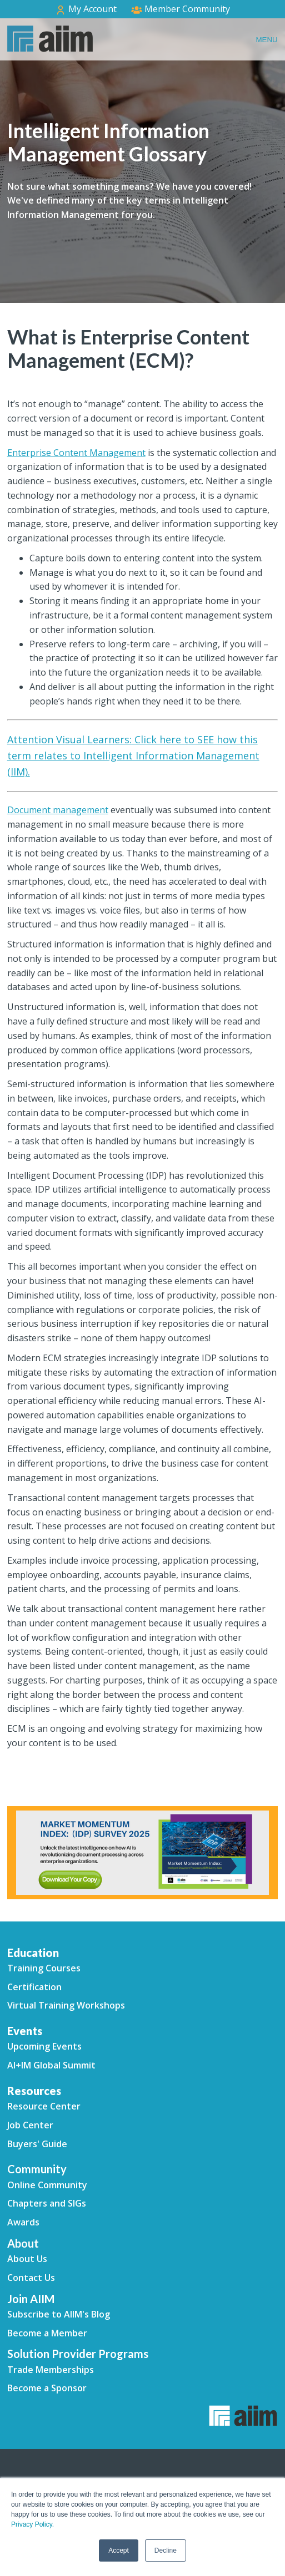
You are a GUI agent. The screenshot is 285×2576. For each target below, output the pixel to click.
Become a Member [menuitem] (47, 2333)
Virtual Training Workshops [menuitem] (66, 2005)
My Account (86, 9)
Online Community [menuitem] (47, 2185)
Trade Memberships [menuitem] (50, 2370)
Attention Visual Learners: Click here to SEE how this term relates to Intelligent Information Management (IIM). (133, 755)
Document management (57, 810)
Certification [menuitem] (34, 1987)
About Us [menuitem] (27, 2259)
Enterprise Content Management (76, 453)
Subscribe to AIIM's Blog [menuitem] (58, 2314)
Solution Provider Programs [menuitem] (77, 2353)
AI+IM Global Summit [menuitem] (51, 2065)
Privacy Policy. (32, 2524)
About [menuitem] (23, 2243)
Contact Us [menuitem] (31, 2277)
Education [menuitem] (33, 1952)
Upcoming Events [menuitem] (44, 2046)
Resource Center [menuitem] (44, 2106)
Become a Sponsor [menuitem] (47, 2388)
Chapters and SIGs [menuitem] (46, 2203)
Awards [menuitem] (23, 2222)
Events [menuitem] (24, 2030)
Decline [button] (165, 2550)
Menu (266, 40)
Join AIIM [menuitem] (30, 2298)
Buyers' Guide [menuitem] (37, 2144)
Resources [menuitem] (34, 2090)
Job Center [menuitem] (30, 2125)
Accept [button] (118, 2550)
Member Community (180, 9)
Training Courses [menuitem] (44, 1968)
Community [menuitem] (37, 2169)
